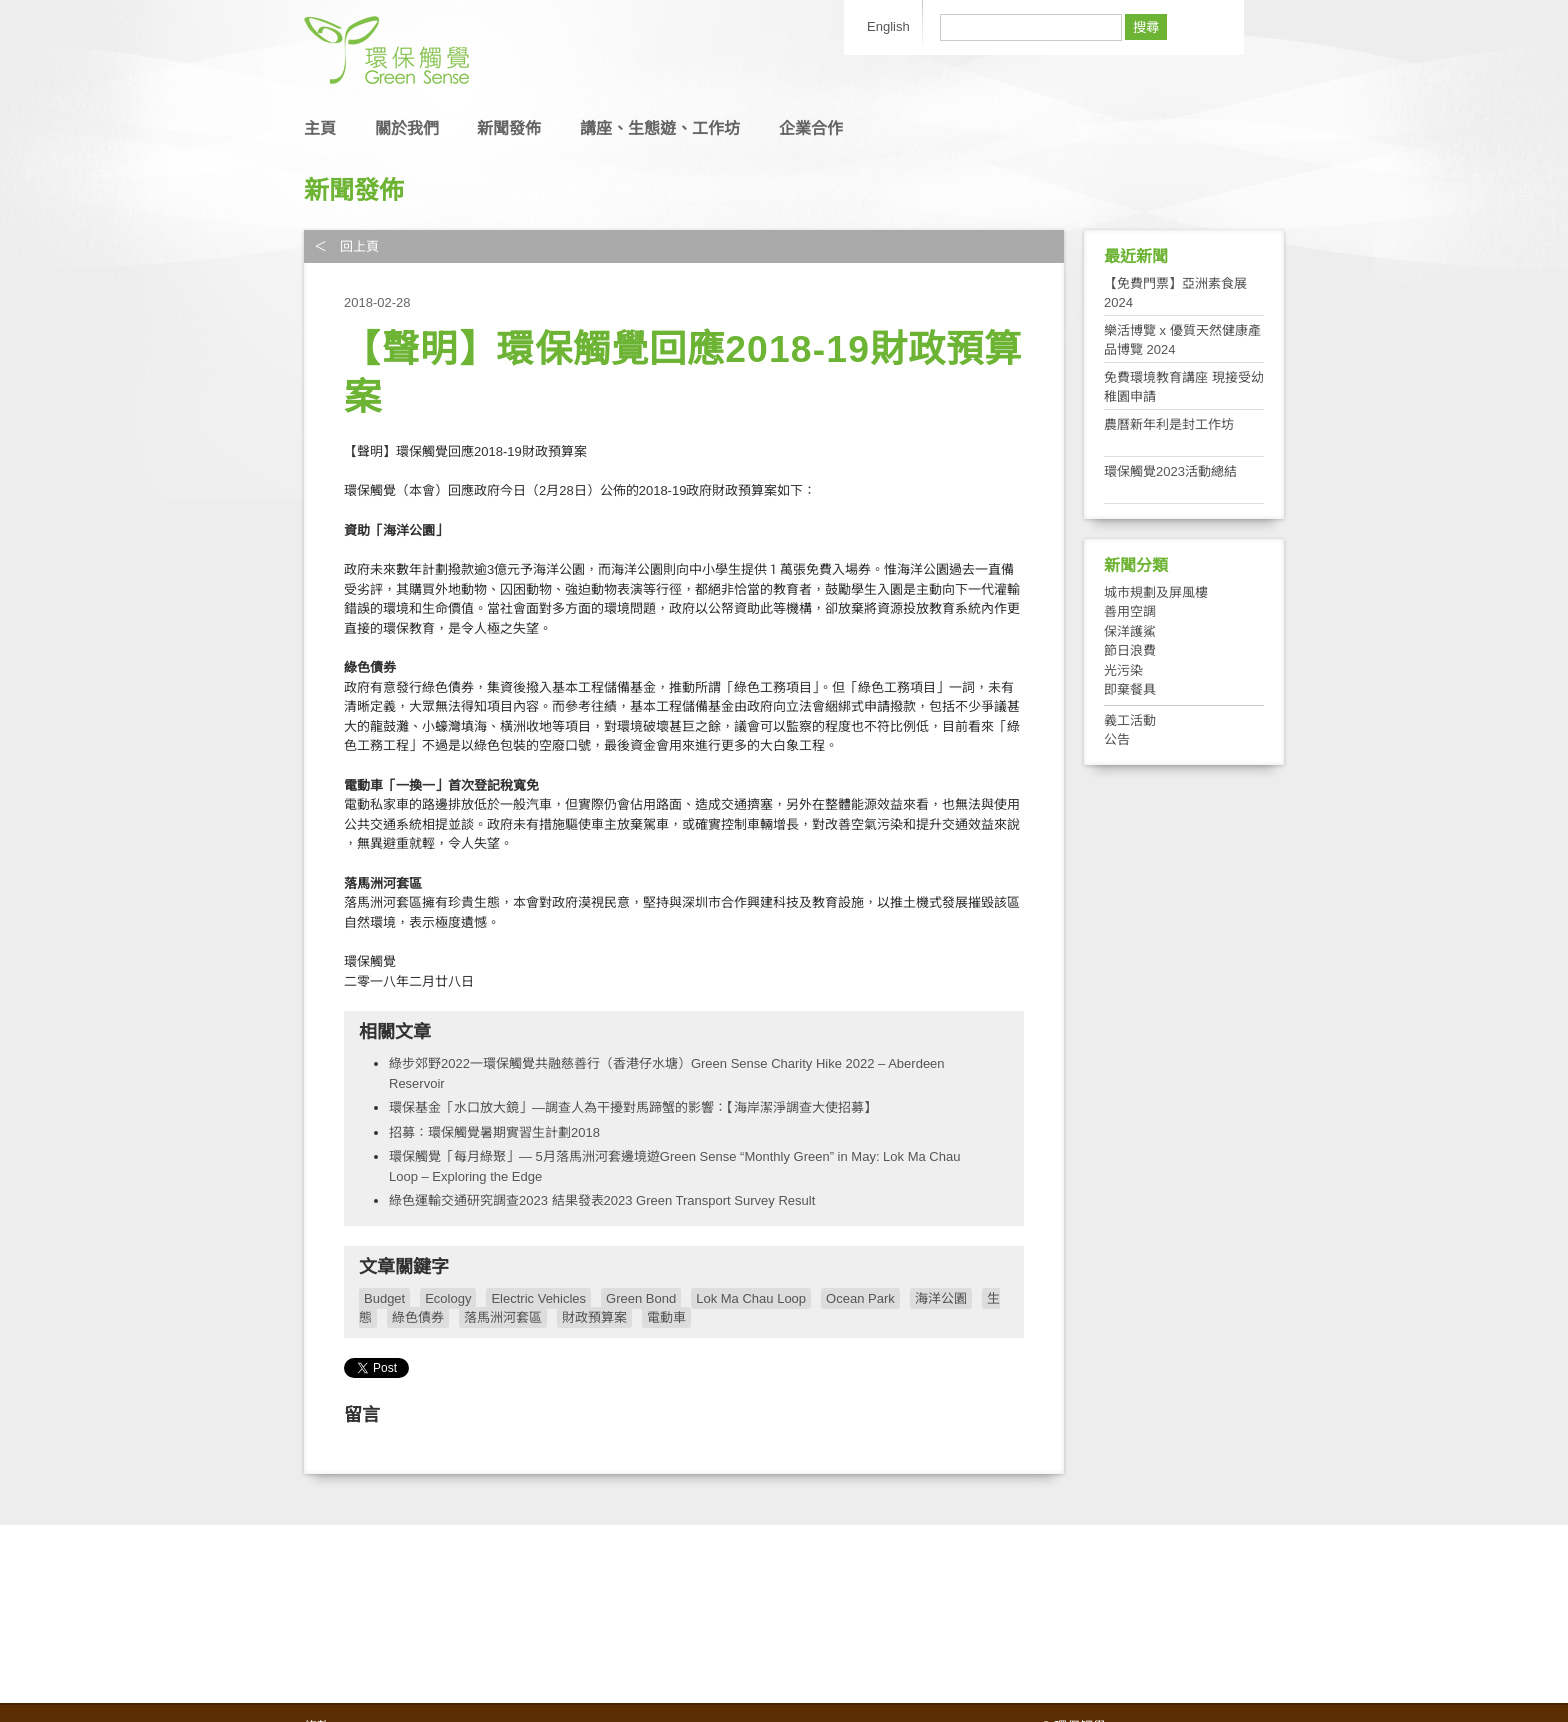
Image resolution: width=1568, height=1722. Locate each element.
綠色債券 (418, 1317)
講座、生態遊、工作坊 (660, 128)
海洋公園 (941, 1298)
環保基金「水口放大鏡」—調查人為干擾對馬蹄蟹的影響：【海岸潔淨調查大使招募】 (633, 1107)
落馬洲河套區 (503, 1317)
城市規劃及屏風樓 (1156, 592)
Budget (384, 1298)
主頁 (320, 128)
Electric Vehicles (538, 1298)
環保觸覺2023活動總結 (1170, 471)
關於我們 (407, 128)
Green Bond (641, 1298)
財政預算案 (594, 1317)
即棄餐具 (1130, 689)
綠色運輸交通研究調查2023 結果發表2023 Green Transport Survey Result (602, 1200)
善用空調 (1130, 611)
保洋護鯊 (1130, 631)
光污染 (1123, 670)
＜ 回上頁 (346, 246)
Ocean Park (860, 1298)
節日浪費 (1130, 650)
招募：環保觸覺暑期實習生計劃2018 (494, 1132)
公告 (1117, 739)
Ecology (448, 1298)
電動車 (666, 1317)
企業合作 (811, 128)
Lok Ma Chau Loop (751, 1298)
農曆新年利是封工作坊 (1169, 424)
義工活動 (1130, 720)
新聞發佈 (509, 128)
